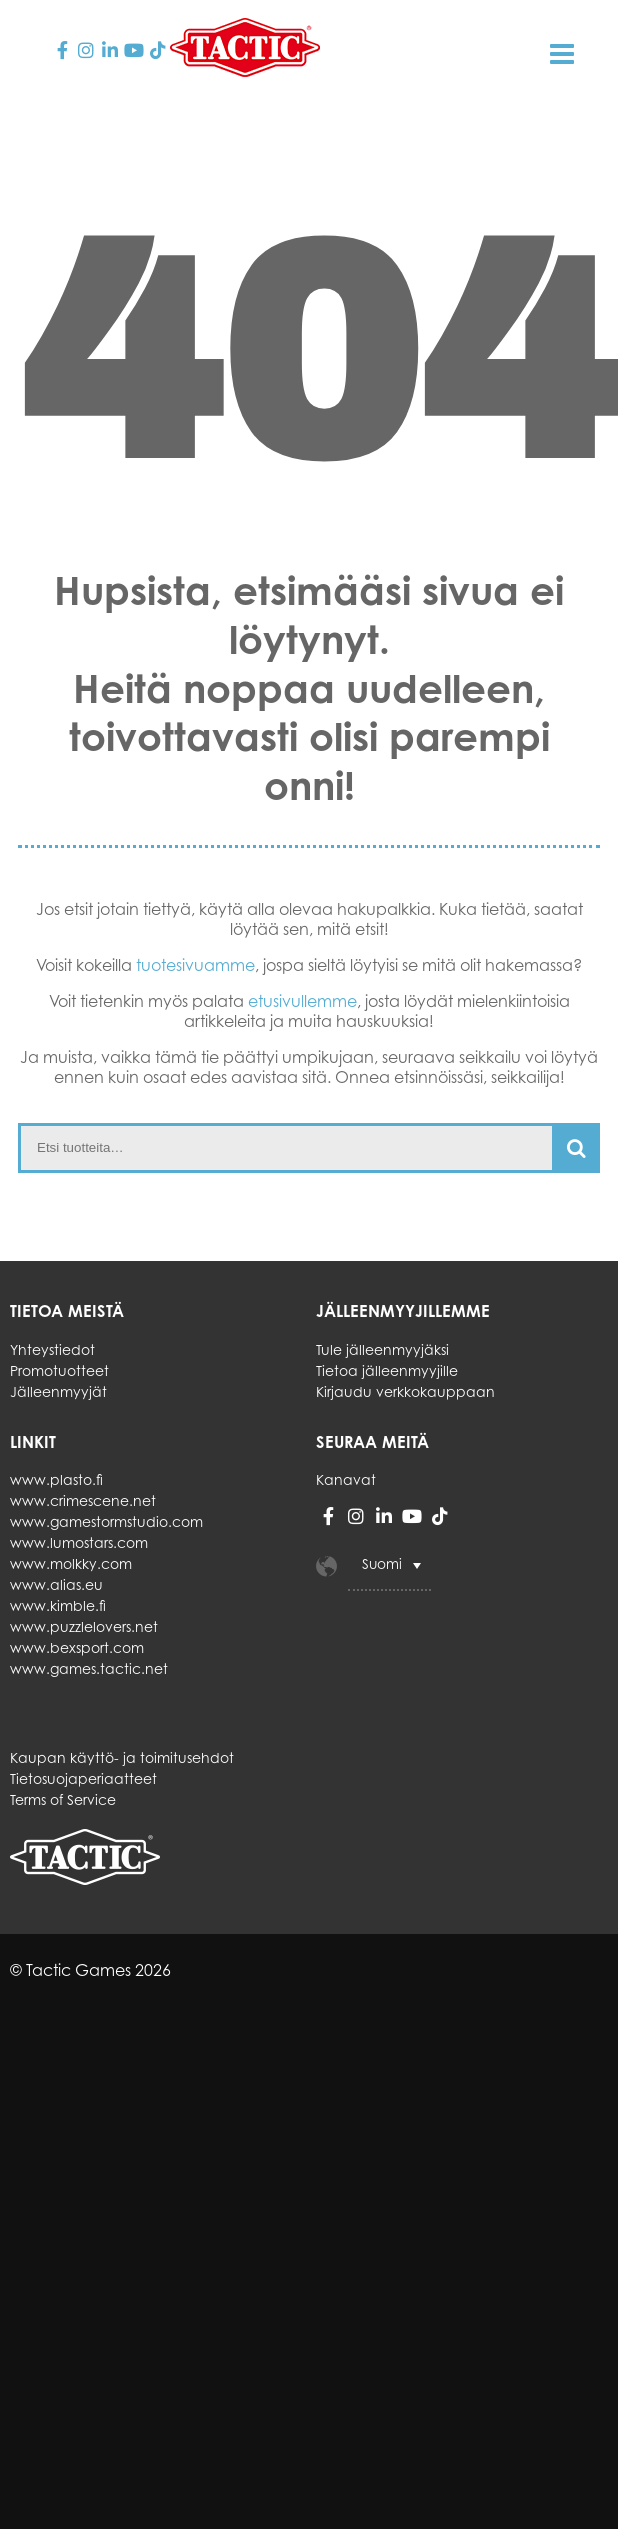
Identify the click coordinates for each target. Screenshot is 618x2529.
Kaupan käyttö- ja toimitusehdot (122, 1757)
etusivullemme (302, 1001)
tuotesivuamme (195, 965)
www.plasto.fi (56, 1479)
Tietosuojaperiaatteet (83, 1778)
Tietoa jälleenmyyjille (387, 1370)
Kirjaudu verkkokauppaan (405, 1391)
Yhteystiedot (52, 1349)
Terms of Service (63, 1799)
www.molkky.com (71, 1563)
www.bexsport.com (77, 1647)
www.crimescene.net (83, 1500)
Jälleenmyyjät (58, 1391)
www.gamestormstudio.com (106, 1521)
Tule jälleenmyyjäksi (382, 1349)
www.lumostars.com (79, 1542)
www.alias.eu (56, 1584)
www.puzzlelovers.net (84, 1626)
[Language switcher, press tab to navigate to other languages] (389, 1566)
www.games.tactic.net (89, 1668)
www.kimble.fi (58, 1605)
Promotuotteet (59, 1370)
